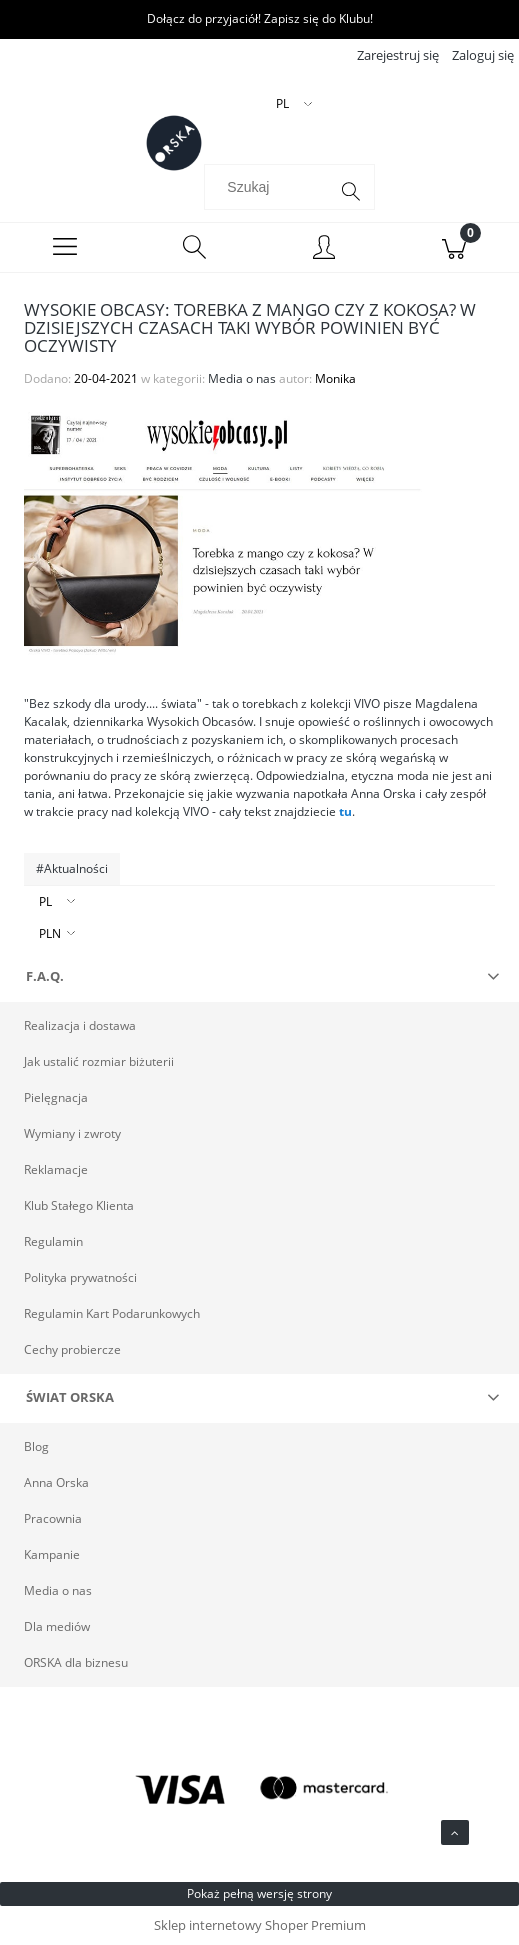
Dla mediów (57, 1626)
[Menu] (65, 248)
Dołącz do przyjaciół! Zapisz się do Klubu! (260, 18)
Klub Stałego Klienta (79, 1205)
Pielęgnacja (56, 1097)
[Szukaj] (351, 192)
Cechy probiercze (72, 1349)
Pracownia (53, 1518)
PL (45, 901)
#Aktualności (72, 868)
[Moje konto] (325, 250)
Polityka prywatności (80, 1277)
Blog (36, 1446)
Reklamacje (56, 1169)
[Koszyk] (454, 248)
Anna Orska (56, 1482)
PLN (50, 933)
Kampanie (52, 1554)
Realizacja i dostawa (80, 1025)
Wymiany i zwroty (72, 1133)
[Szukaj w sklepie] (270, 187)
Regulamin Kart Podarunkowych (112, 1313)
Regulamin (53, 1241)
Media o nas (242, 378)
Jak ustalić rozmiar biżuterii (99, 1061)
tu (345, 811)
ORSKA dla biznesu (76, 1662)
